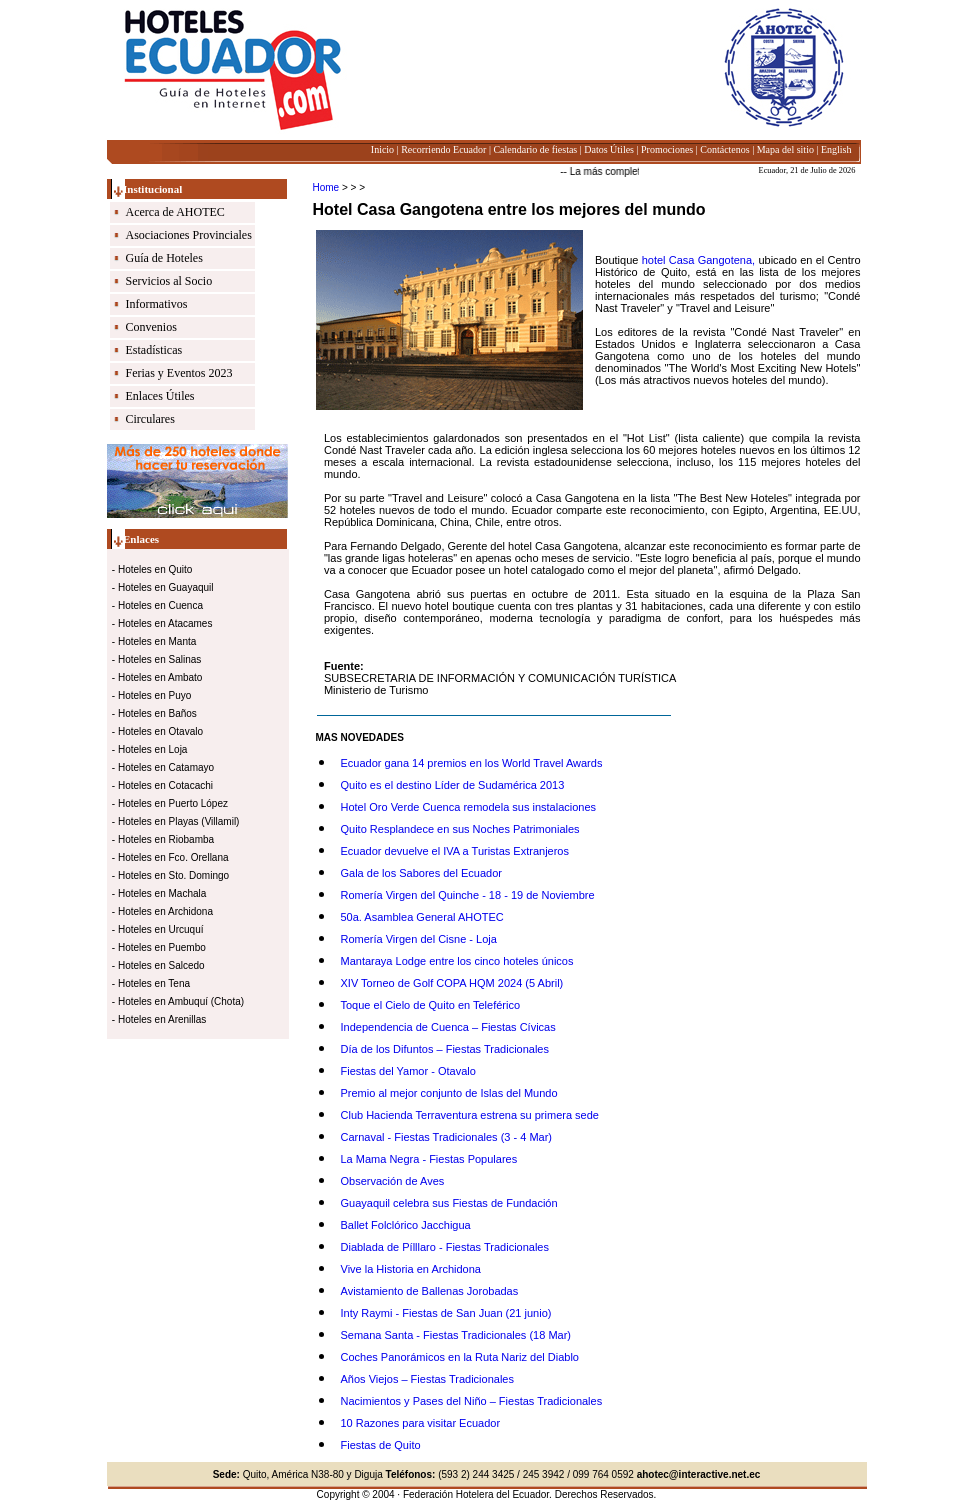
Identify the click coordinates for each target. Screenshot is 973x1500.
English (836, 149)
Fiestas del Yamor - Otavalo (408, 1071)
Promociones (667, 149)
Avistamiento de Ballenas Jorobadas (430, 1291)
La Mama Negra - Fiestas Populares (429, 1159)
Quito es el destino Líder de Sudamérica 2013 (453, 785)
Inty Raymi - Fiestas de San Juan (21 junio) (446, 1313)
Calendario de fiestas (535, 149)
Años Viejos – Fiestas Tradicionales (427, 1379)
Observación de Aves (393, 1181)
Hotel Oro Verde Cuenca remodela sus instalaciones (469, 807)
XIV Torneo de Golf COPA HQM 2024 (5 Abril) (452, 983)
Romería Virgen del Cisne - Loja (419, 939)
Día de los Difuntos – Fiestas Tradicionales (445, 1049)
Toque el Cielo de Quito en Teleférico (431, 1005)
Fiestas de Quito (381, 1445)
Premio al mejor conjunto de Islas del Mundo (449, 1093)
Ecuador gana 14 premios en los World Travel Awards (472, 763)
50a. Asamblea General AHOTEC (422, 917)
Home (326, 187)
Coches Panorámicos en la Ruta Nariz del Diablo (460, 1357)
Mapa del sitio (785, 149)
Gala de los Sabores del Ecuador (421, 873)
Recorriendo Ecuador (443, 149)
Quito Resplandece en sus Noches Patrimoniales (460, 829)
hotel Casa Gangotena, (700, 260)
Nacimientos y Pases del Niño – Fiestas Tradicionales (472, 1401)
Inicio (382, 149)
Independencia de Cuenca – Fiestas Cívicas (448, 1027)
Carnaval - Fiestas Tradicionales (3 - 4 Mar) (447, 1137)
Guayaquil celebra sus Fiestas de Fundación (449, 1203)
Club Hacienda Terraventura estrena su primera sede (470, 1115)
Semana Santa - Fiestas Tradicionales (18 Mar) (456, 1335)
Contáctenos (724, 149)
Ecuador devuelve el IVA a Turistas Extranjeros (455, 851)
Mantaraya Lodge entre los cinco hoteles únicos (457, 961)
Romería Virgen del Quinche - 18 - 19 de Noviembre (468, 895)
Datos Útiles (609, 149)
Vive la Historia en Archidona (411, 1269)
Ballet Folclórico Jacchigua (406, 1225)
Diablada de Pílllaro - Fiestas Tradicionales (445, 1247)
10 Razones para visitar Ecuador (421, 1423)
